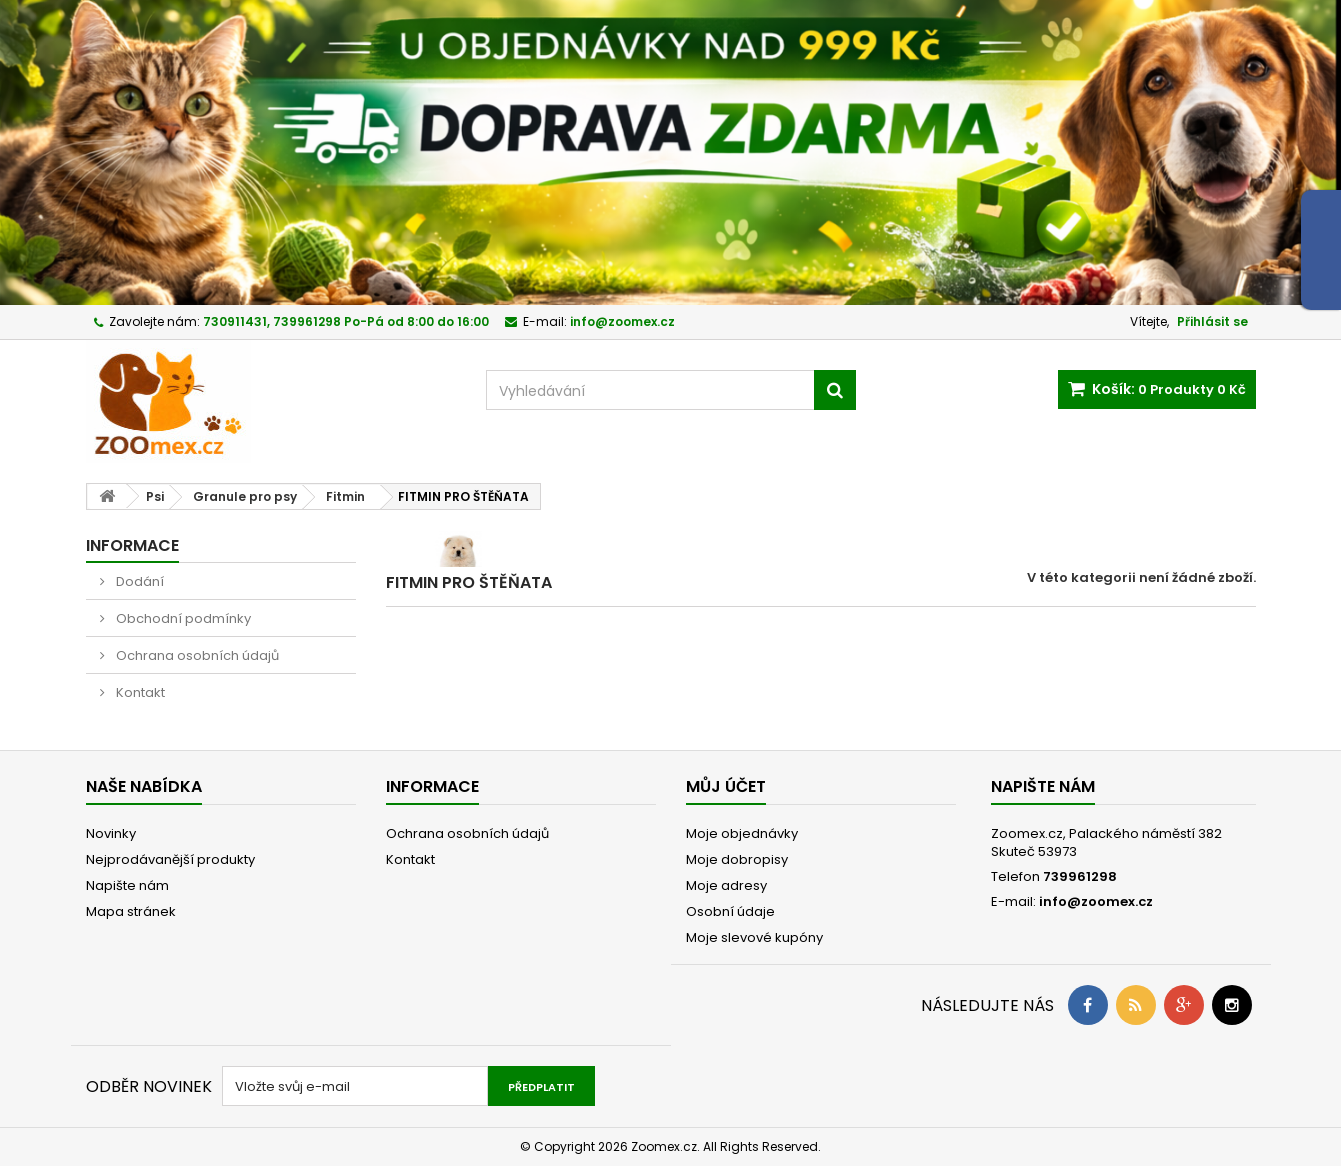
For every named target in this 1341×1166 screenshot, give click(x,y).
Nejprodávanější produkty (170, 859)
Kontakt (139, 692)
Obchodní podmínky (182, 618)
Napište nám (127, 885)
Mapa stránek (131, 911)
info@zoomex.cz (1096, 901)
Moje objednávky (742, 833)
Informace (132, 545)
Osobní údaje (730, 911)
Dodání (138, 581)
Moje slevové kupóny (754, 937)
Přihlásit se (1212, 321)
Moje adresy (726, 885)
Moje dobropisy (737, 859)
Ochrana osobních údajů (196, 655)
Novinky (111, 833)
